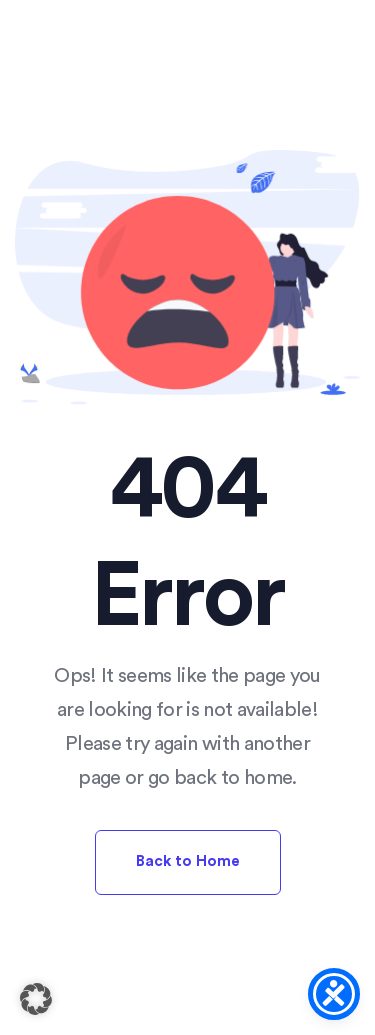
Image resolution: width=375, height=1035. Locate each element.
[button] (36, 999)
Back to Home (188, 861)
